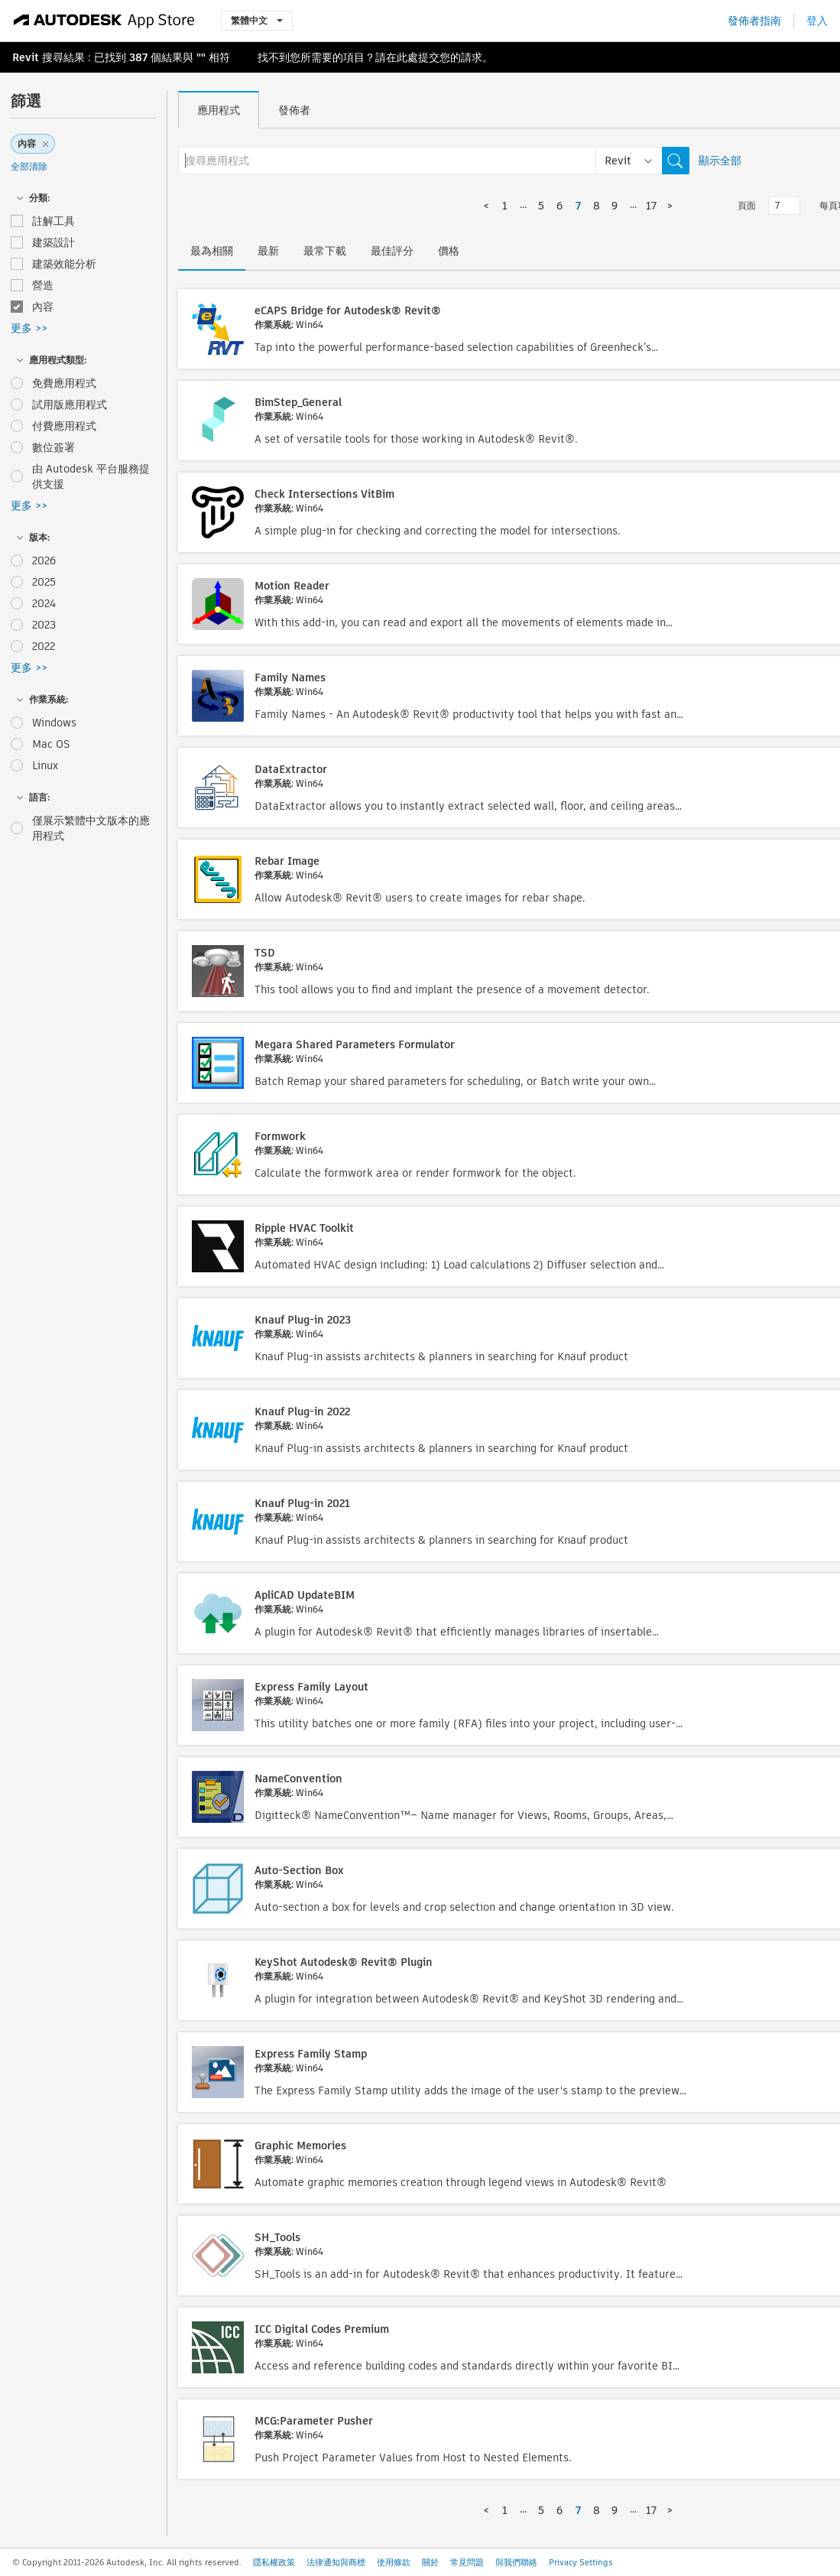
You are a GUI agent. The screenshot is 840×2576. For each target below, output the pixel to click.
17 (651, 205)
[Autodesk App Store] (104, 20)
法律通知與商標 (335, 2562)
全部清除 (29, 166)
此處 (407, 57)
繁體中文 (257, 20)
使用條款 (393, 2562)
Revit (25, 57)
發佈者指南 (754, 20)
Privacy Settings (581, 2562)
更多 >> (29, 328)
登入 (817, 20)
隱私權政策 (274, 2562)
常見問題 (467, 2562)
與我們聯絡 (516, 2562)
